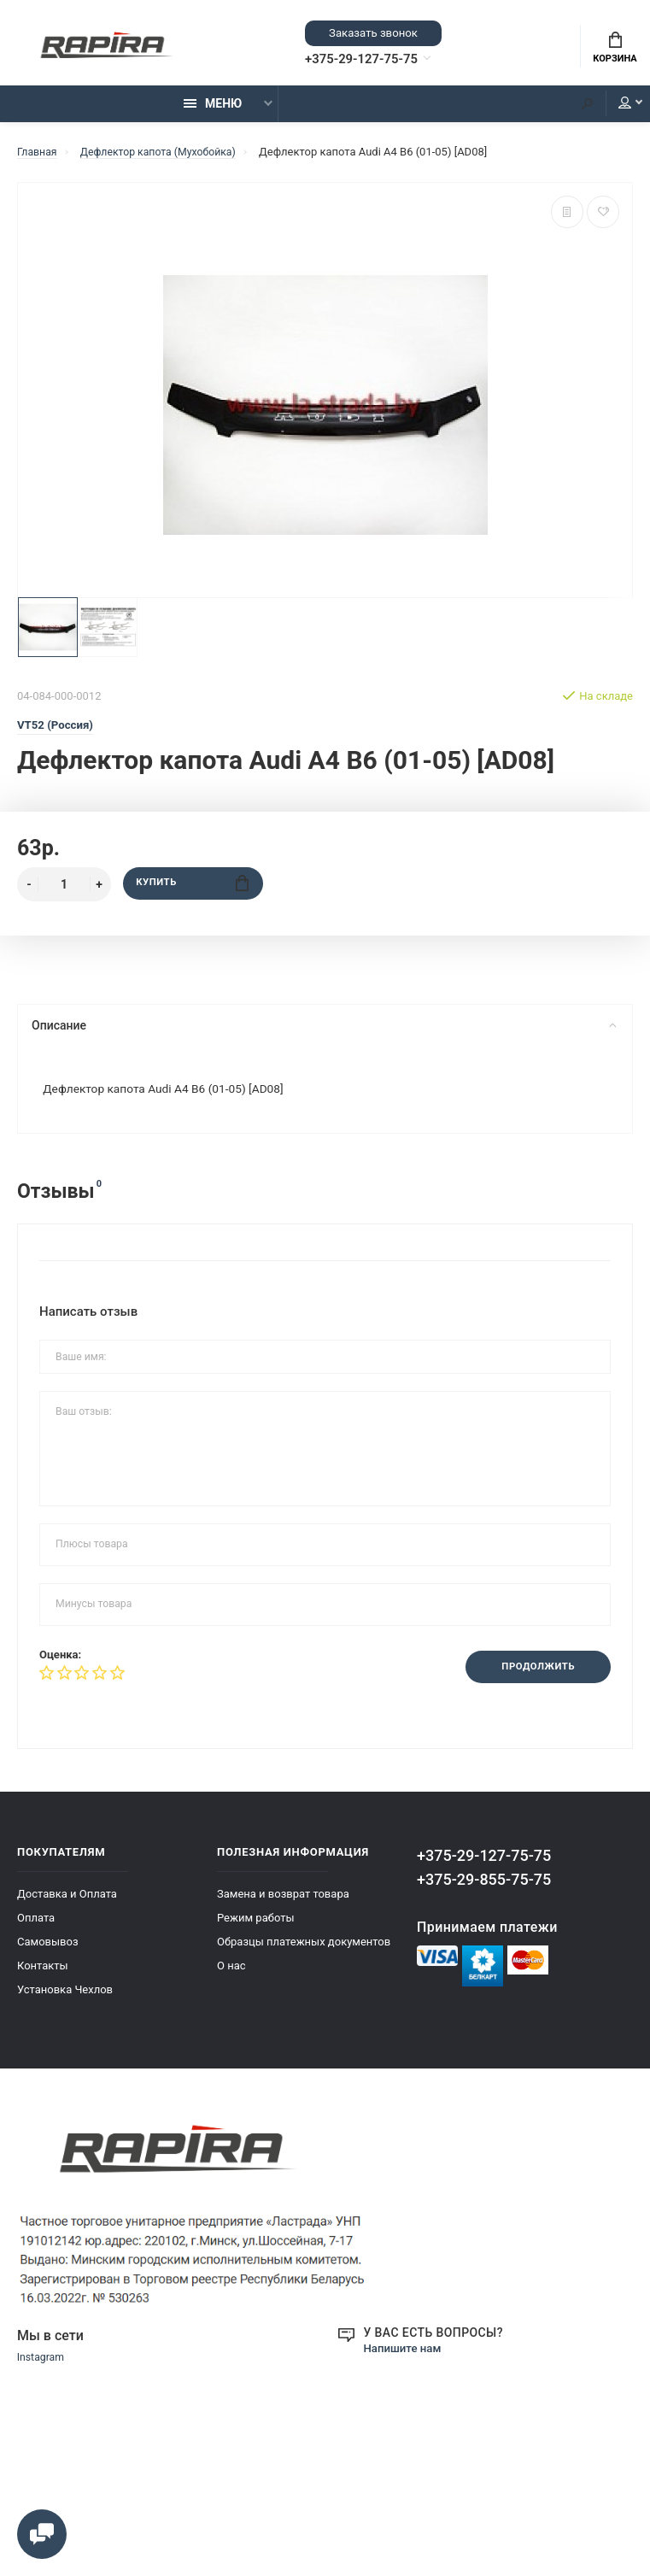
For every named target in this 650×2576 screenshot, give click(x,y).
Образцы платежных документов (303, 1951)
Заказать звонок (373, 34)
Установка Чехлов (65, 1998)
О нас (231, 1975)
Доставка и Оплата (67, 1903)
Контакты (42, 1975)
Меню (213, 108)
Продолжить (533, 1675)
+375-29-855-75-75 (484, 1889)
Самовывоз (48, 1951)
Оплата (36, 1927)
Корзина (614, 49)
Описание (323, 1031)
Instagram (42, 2368)
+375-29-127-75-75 (372, 60)
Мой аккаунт (615, 108)
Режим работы (256, 1927)
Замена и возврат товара (283, 1903)
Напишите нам (405, 2357)
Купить (193, 890)
